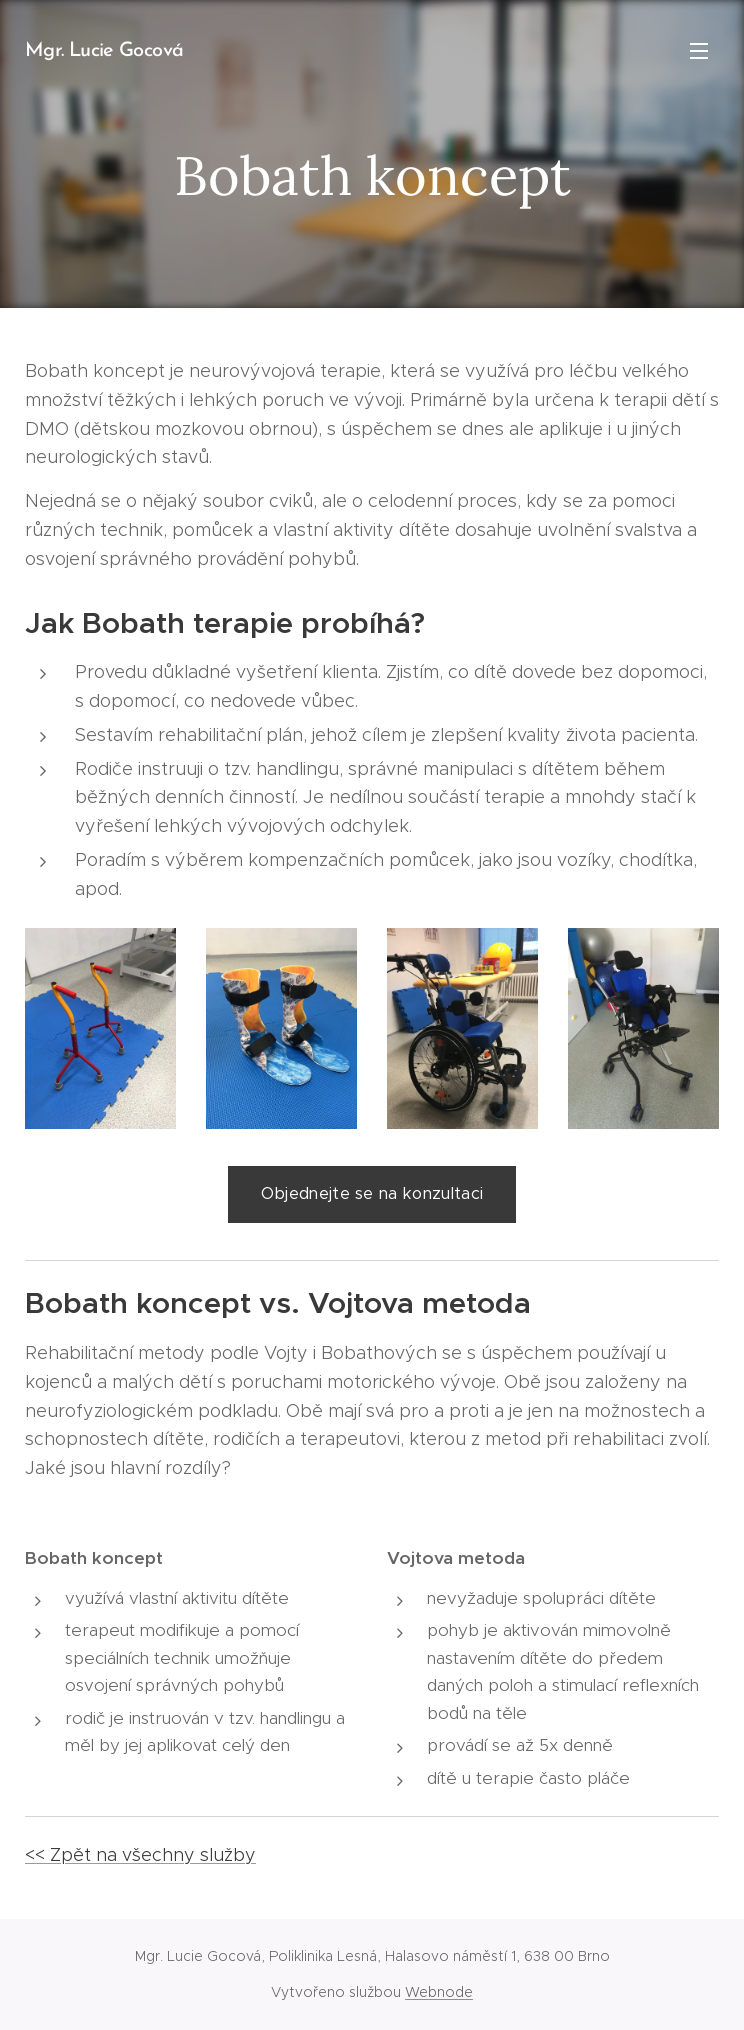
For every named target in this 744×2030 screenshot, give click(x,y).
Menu (699, 51)
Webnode (439, 1992)
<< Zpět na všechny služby (140, 1855)
